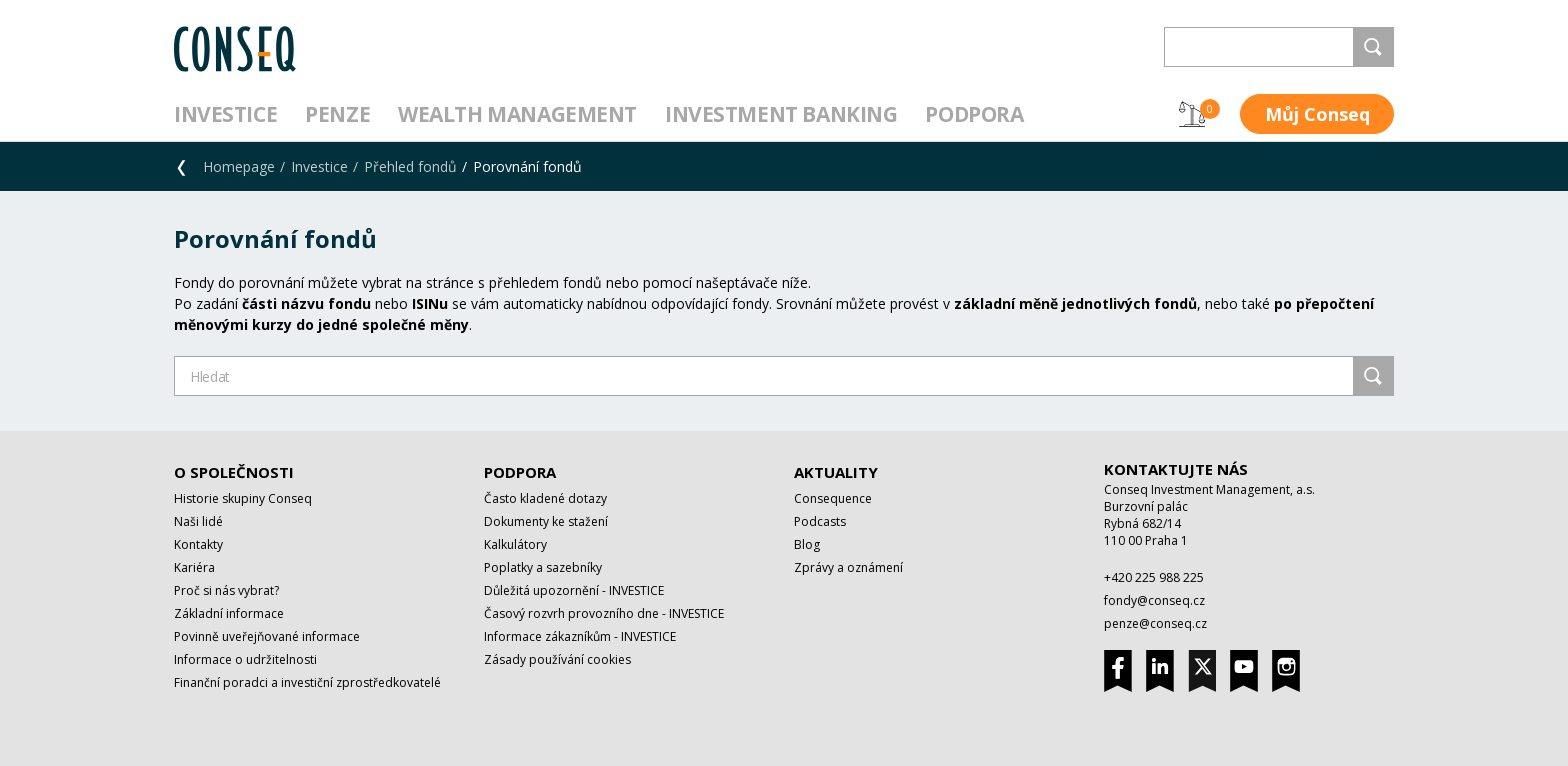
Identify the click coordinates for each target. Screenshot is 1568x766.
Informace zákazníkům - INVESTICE (580, 636)
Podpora (974, 114)
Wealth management (517, 114)
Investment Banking (781, 114)
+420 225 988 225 (1154, 577)
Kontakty (198, 544)
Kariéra (194, 567)
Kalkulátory (515, 544)
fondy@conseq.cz (1154, 600)
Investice (225, 114)
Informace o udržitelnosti (245, 659)
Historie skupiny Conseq (243, 498)
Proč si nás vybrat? (226, 590)
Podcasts (820, 521)
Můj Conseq (1317, 114)
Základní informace (229, 613)
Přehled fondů (410, 166)
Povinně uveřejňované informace (267, 636)
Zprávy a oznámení (848, 567)
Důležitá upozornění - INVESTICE (574, 590)
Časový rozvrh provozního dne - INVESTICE (604, 613)
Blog (807, 544)
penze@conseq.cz (1155, 623)
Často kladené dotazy (545, 498)
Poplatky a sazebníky (543, 567)
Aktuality (836, 472)
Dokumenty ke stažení (546, 521)
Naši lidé (198, 521)
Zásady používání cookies (557, 659)
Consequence (833, 498)
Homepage (239, 166)
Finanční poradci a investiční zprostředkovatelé (307, 682)
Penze (337, 114)
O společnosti (234, 472)
